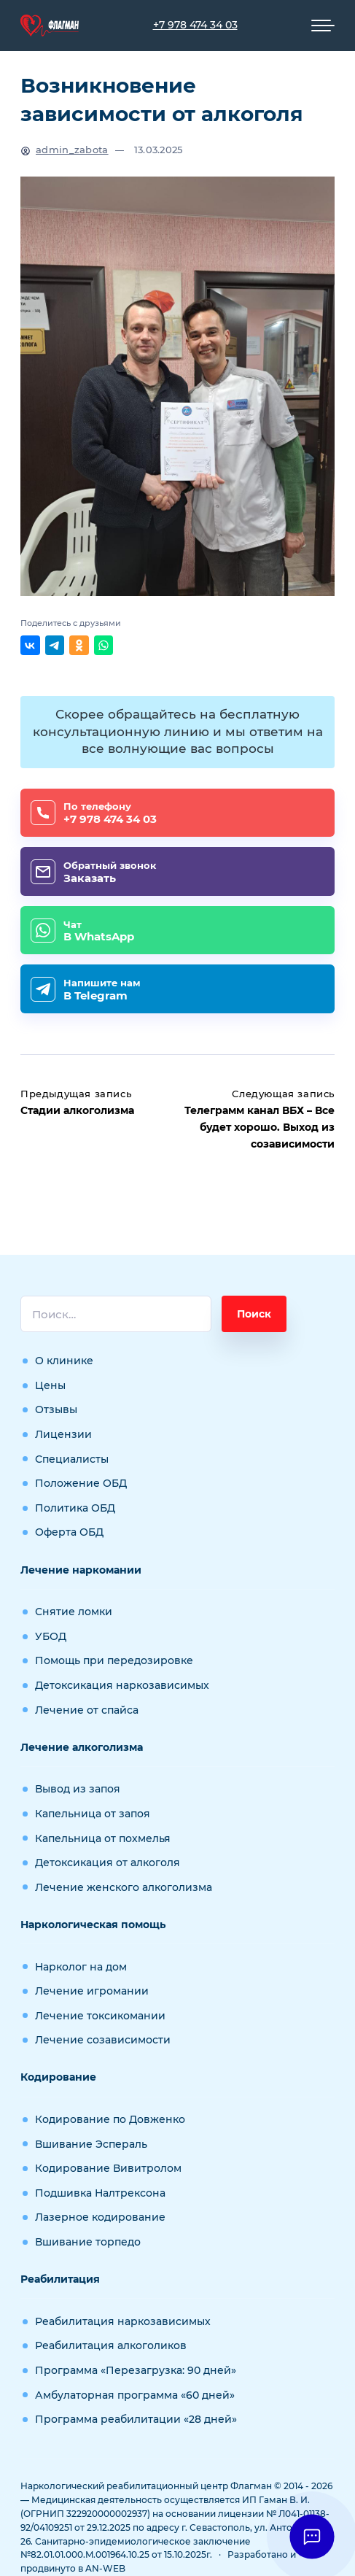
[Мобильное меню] (323, 25)
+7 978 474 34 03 (195, 24)
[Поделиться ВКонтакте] (30, 645)
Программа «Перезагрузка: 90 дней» (135, 2370)
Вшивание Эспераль (91, 2144)
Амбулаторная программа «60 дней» (135, 2395)
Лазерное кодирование (100, 2217)
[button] (311, 2536)
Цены (50, 1385)
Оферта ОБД (69, 1532)
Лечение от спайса (87, 1710)
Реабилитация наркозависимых (123, 2321)
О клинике (64, 1360)
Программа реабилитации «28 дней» (136, 2419)
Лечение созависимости (103, 2039)
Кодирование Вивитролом (108, 2168)
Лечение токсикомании (100, 2015)
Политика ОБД (75, 1508)
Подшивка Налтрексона (100, 2193)
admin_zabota (72, 149)
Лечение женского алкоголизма (123, 1887)
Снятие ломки (73, 1611)
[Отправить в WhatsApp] (104, 645)
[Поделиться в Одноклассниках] (79, 645)
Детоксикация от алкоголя (107, 1862)
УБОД (50, 1636)
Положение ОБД (81, 1483)
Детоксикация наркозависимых (122, 1685)
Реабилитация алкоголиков (111, 2345)
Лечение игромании (92, 1990)
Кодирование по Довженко (110, 2119)
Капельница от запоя (92, 1813)
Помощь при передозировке (114, 1660)
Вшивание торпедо (88, 2241)
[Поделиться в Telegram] (55, 645)
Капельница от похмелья (103, 1838)
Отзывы (56, 1409)
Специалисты (72, 1459)
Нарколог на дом (81, 1966)
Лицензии (63, 1434)
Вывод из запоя (77, 1788)
